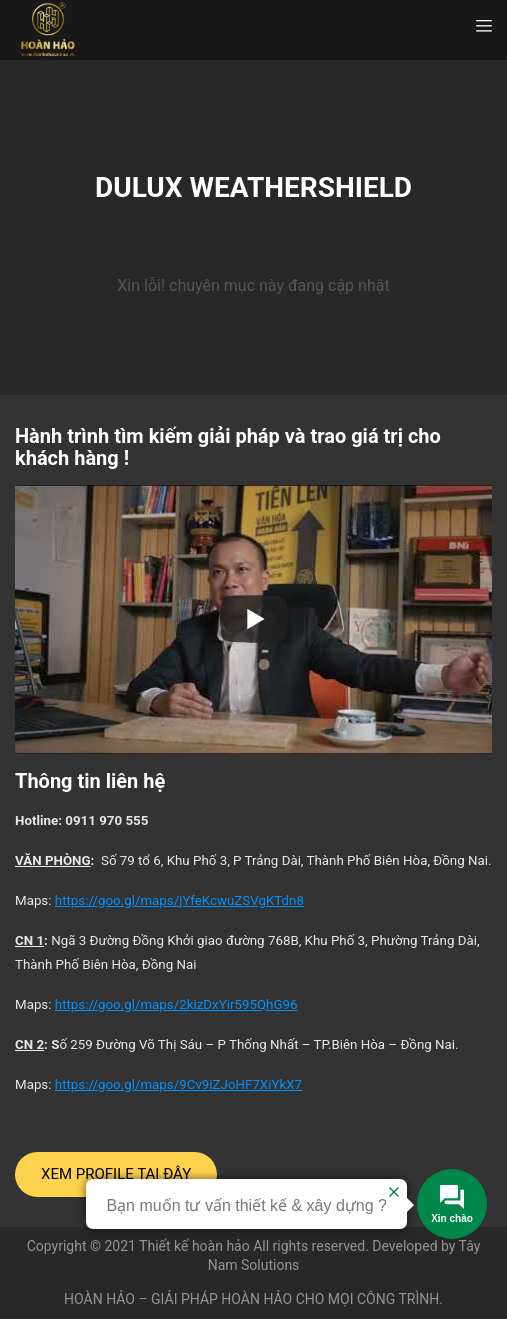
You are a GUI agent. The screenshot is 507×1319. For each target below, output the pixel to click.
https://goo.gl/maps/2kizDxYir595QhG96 (176, 1004)
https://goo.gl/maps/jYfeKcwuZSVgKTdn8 (179, 900)
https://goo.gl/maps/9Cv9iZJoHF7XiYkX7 (178, 1084)
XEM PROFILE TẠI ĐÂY (116, 1174)
